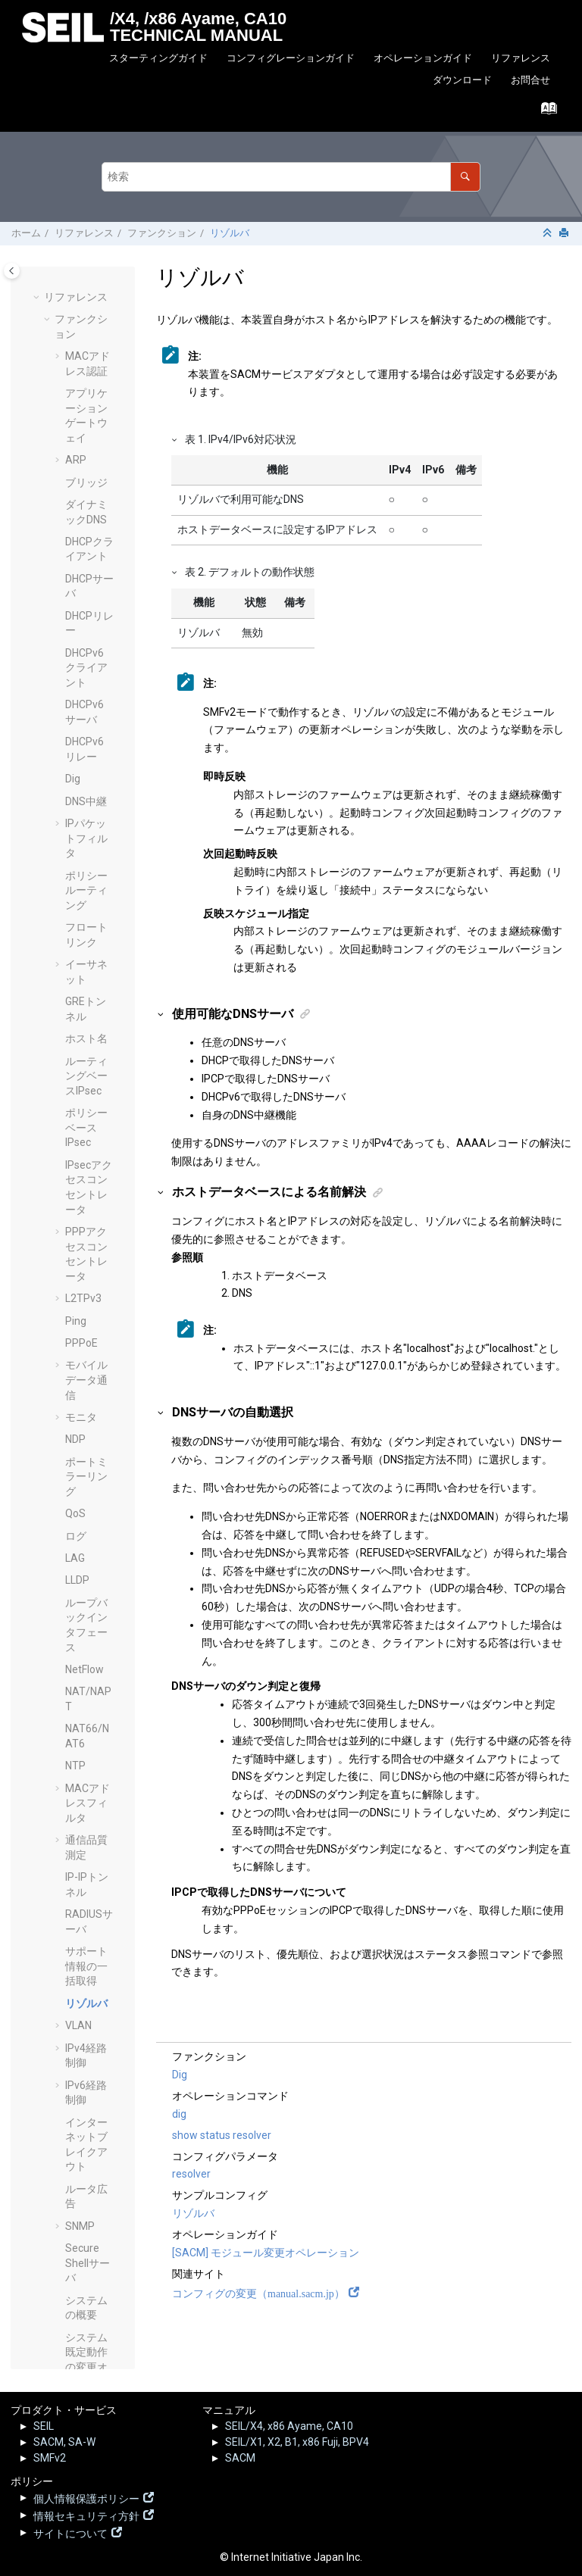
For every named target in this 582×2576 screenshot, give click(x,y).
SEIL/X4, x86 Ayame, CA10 (289, 2426)
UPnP (78, 1646)
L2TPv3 (83, 414)
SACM (240, 2458)
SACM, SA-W (64, 2442)
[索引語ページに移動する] (544, 112)
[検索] (465, 177)
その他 (70, 2340)
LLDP (77, 696)
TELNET (84, 1587)
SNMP (80, 1342)
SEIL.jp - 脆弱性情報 (81, 2251)
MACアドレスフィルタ (87, 919)
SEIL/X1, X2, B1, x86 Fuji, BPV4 (297, 2442)
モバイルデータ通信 (86, 496)
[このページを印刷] (565, 233)
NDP (75, 555)
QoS (75, 629)
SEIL (43, 2426)
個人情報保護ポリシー (86, 2497)
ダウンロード (462, 80)
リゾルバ (229, 233)
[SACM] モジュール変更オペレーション (265, 2253)
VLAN (78, 1141)
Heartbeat (89, 1787)
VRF (74, 1720)
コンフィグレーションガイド (291, 58)
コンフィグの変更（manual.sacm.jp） (258, 2292)
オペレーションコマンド (81, 2091)
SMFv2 (49, 2458)
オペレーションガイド (423, 58)
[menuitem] (158, 59)
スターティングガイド (158, 58)
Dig (179, 2075)
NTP (75, 882)
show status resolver (221, 2135)
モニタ (81, 533)
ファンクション (161, 233)
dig (179, 2114)
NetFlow (84, 785)
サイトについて (70, 2532)
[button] (59, 281)
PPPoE (81, 459)
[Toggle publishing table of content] (12, 271)
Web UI (81, 1765)
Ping (75, 437)
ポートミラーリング (86, 593)
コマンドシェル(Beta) (86, 1861)
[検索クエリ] (291, 177)
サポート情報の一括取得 (86, 1082)
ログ (75, 652)
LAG (75, 674)
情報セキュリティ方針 (86, 2515)
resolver (191, 2174)
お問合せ (530, 80)
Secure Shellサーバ (87, 1379)
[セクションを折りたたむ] (548, 233)
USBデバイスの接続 (86, 1683)
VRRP (78, 1743)
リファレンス (520, 58)
